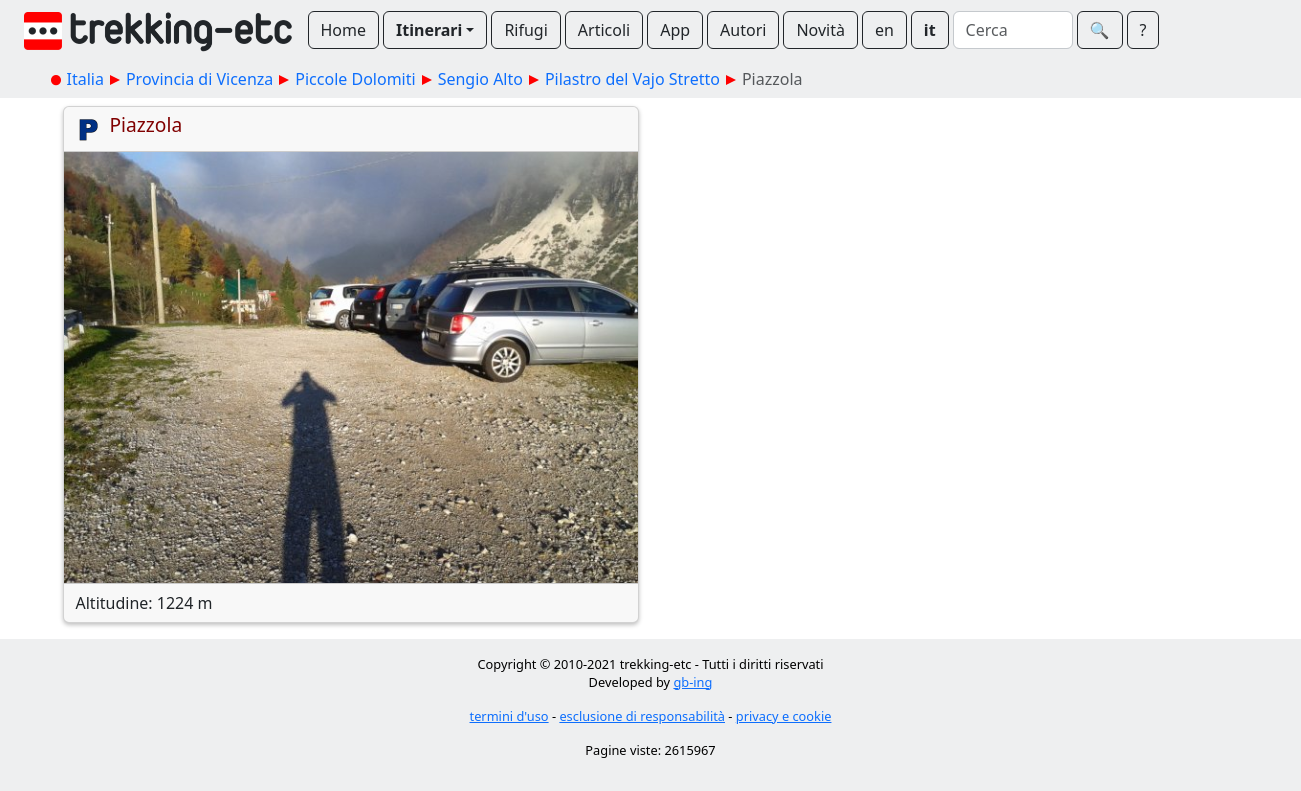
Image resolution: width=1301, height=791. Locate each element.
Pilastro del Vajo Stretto (632, 79)
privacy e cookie (784, 716)
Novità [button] (820, 30)
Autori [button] (743, 30)
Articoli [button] (604, 30)
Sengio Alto (480, 79)
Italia (85, 79)
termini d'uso (509, 716)
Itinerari (429, 30)
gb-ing (692, 682)
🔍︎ (1100, 30)
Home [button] (344, 30)
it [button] (930, 30)
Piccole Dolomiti (355, 79)
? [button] (1143, 30)
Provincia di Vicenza (199, 79)
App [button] (675, 30)
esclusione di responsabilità (642, 716)
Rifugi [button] (525, 30)
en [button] (884, 30)
